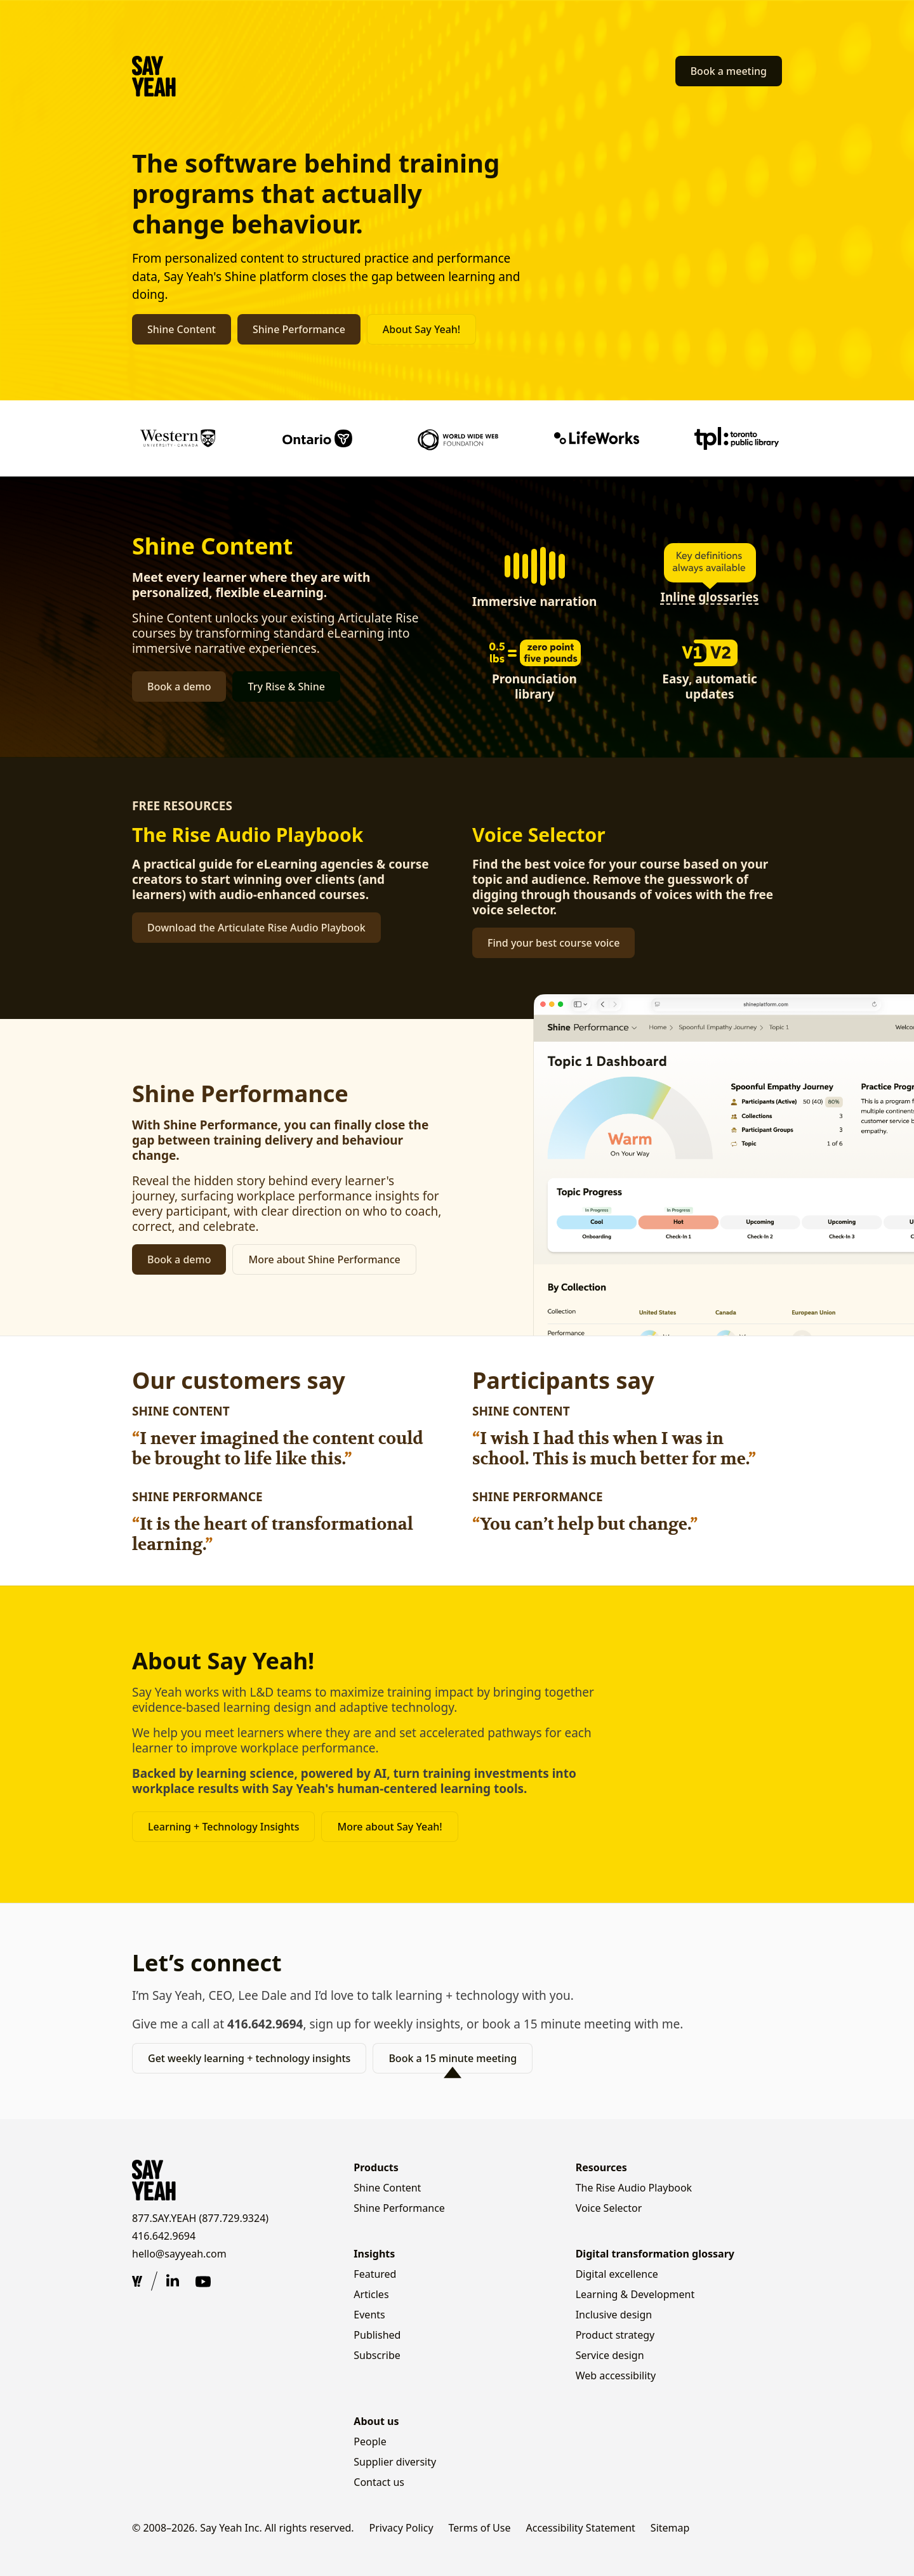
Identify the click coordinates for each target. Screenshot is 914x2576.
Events (369, 2315)
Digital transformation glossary (655, 2254)
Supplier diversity (395, 2462)
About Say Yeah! (421, 329)
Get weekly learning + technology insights (249, 2058)
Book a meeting (729, 71)
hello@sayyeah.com (179, 2254)
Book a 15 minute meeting (452, 2058)
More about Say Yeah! (389, 1827)
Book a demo (179, 686)
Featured (375, 2274)
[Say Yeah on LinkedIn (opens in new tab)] (172, 2281)
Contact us (379, 2482)
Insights (374, 2254)
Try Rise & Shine (286, 686)
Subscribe (377, 2355)
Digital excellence (617, 2274)
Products (376, 2167)
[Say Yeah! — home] (154, 76)
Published (377, 2335)
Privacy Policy (401, 2528)
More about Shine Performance (324, 1259)
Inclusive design (614, 2315)
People (370, 2441)
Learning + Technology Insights (223, 1827)
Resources (601, 2167)
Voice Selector (609, 2208)
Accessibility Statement (580, 2528)
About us (376, 2421)
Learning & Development (635, 2294)
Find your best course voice (553, 943)
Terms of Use (480, 2528)
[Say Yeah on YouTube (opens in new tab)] (203, 2281)
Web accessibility (616, 2375)
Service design (610, 2355)
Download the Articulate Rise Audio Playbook (256, 928)
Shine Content (181, 329)
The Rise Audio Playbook (634, 2188)
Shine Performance (299, 329)
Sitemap (670, 2528)
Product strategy (615, 2335)
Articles (371, 2294)
